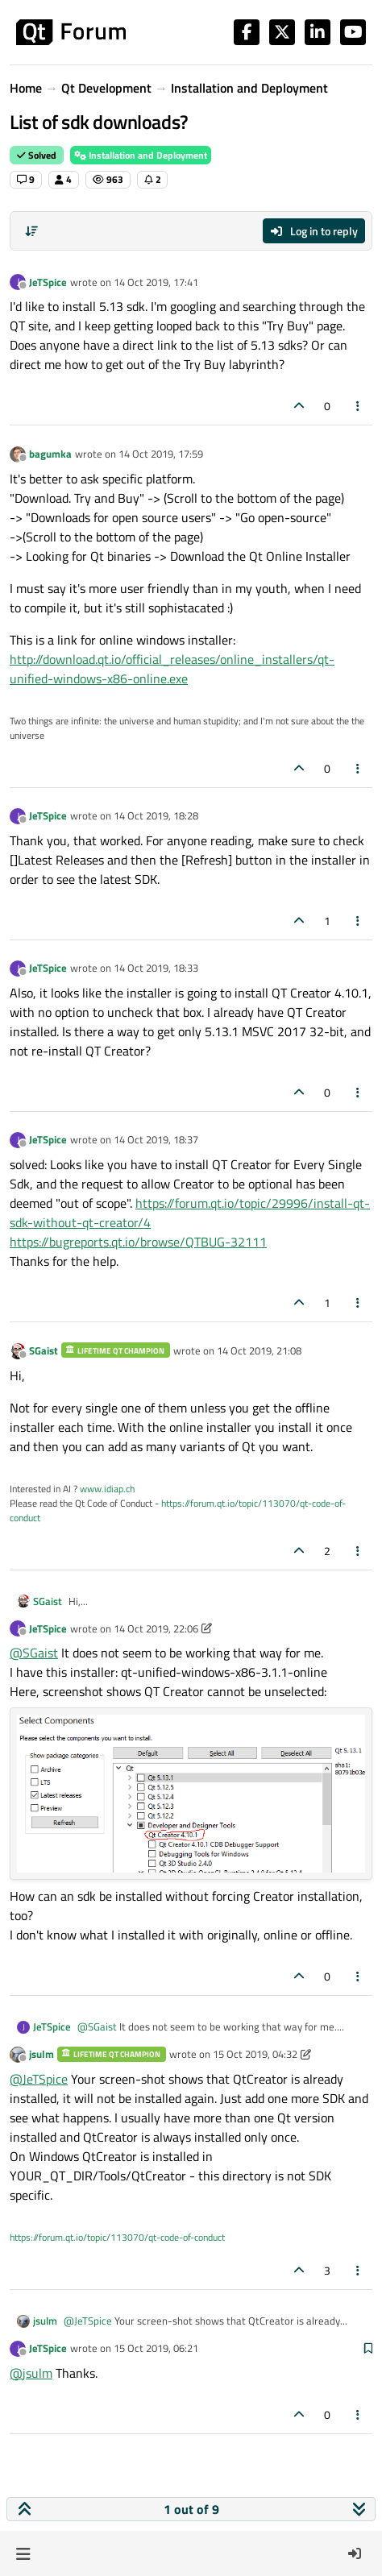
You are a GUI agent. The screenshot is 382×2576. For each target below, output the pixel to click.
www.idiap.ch (107, 1488)
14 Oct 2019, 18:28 (156, 815)
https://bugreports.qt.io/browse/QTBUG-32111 (138, 1241)
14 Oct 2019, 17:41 (156, 282)
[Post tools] (358, 405)
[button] (22, 2553)
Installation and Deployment (140, 155)
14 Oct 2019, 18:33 (156, 968)
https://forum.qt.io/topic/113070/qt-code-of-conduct (178, 1510)
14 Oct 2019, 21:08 (259, 1350)
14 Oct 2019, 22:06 (156, 1628)
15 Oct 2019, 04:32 (255, 2054)
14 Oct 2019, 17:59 (160, 454)
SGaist (43, 1350)
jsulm (41, 2054)
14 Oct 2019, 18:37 (156, 1139)
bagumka (50, 454)
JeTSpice (48, 282)
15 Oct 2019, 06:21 (156, 2348)
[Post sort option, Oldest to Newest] (31, 231)
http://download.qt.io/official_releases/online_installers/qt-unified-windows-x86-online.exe (172, 668)
